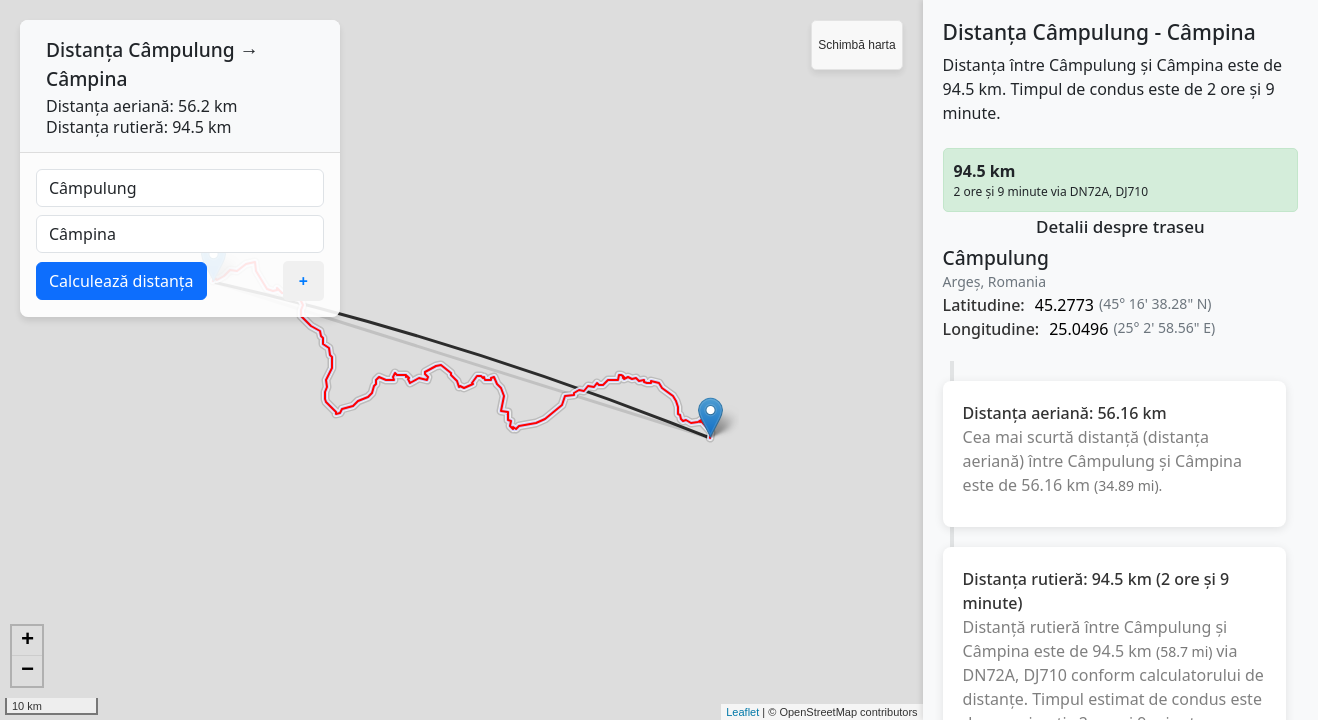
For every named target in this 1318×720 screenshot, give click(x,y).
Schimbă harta (856, 45)
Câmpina (86, 78)
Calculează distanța (121, 281)
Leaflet (742, 712)
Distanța (84, 49)
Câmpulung (181, 49)
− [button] (27, 671)
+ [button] (27, 641)
